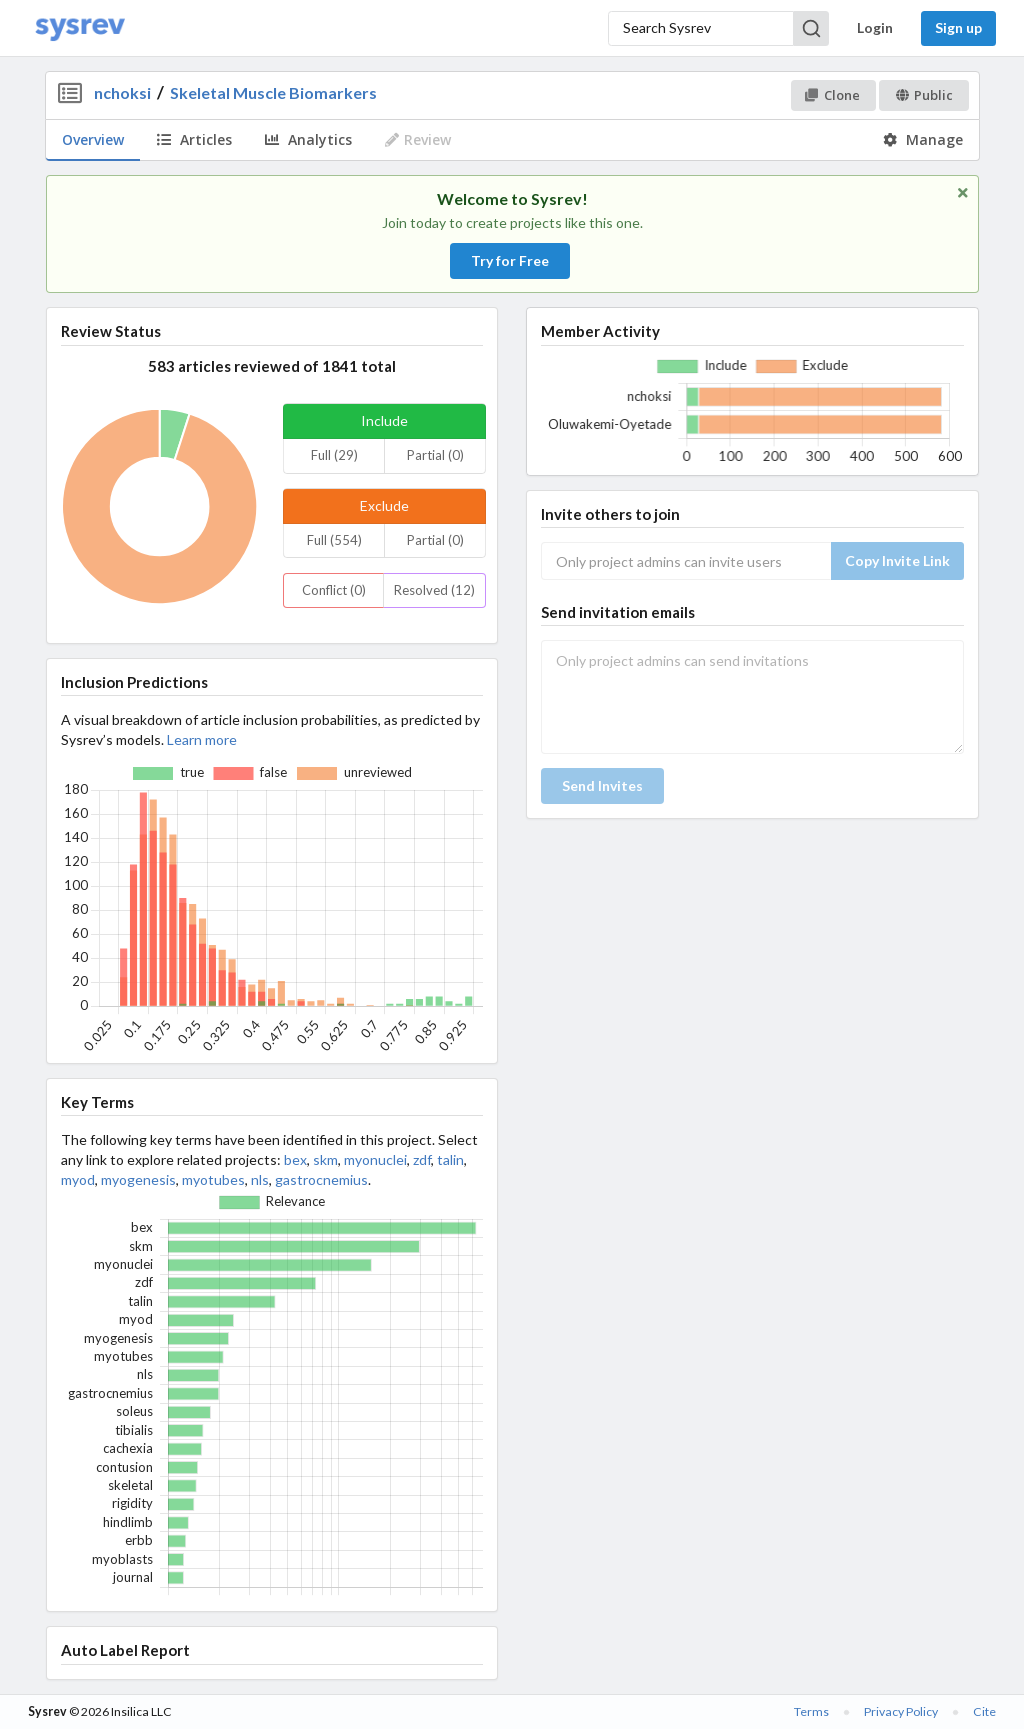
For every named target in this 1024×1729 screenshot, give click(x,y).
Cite (984, 1711)
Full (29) (334, 455)
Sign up (958, 27)
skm (325, 1159)
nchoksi (122, 92)
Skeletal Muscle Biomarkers (273, 92)
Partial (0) (435, 455)
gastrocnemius (321, 1179)
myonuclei (375, 1159)
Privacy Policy (901, 1711)
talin (450, 1159)
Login (875, 27)
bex (295, 1159)
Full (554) (334, 540)
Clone (832, 95)
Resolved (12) (434, 590)
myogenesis (138, 1179)
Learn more (202, 739)
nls (260, 1179)
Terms (811, 1711)
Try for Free (510, 260)
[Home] (80, 28)
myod (78, 1179)
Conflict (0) (334, 590)
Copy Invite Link (897, 560)
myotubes (213, 1179)
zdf (422, 1159)
